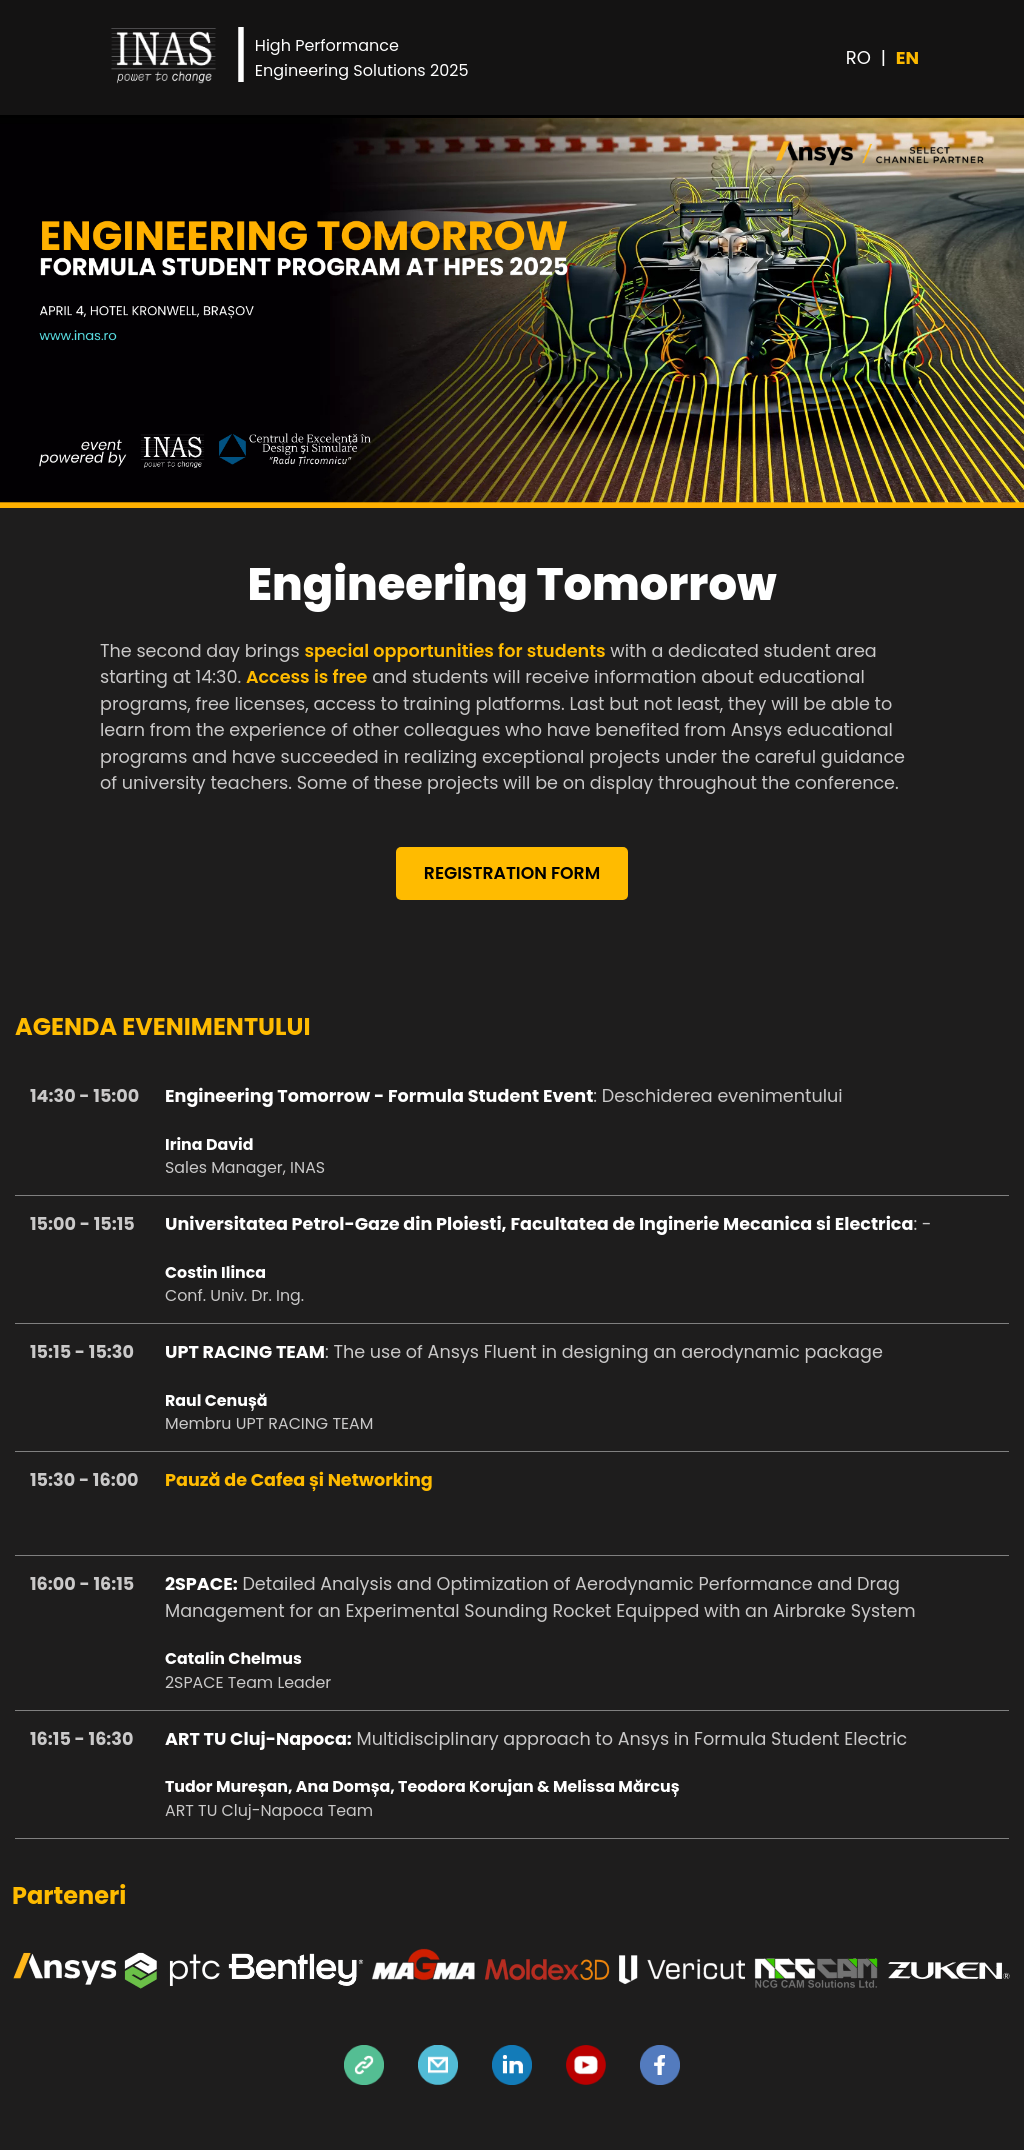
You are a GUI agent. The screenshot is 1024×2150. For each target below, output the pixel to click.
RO (858, 57)
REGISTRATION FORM (512, 875)
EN (907, 57)
